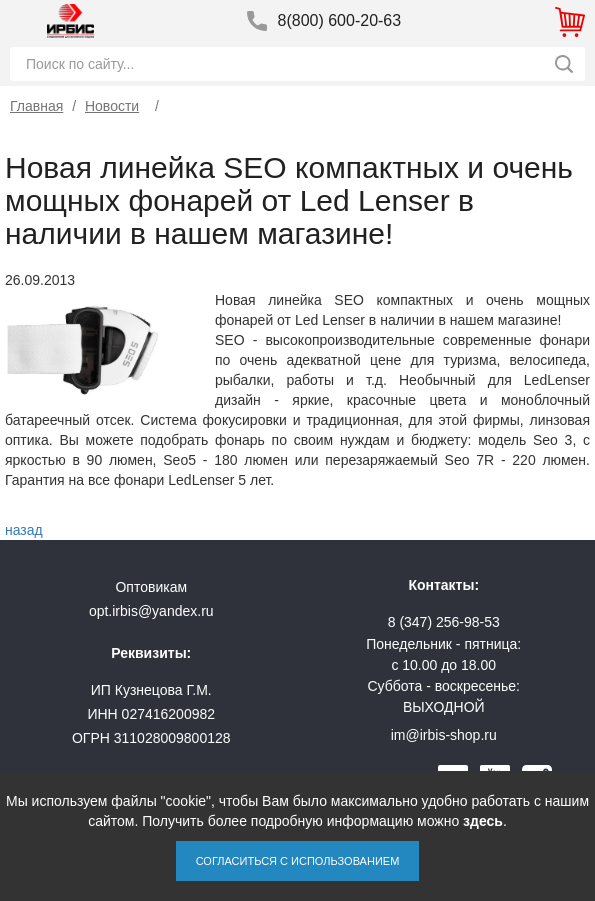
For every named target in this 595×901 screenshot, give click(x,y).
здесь (483, 821)
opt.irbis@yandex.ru (151, 611)
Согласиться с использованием (298, 861)
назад (24, 530)
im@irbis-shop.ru (444, 735)
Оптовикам (151, 587)
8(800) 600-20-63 (340, 20)
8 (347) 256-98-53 (444, 622)
